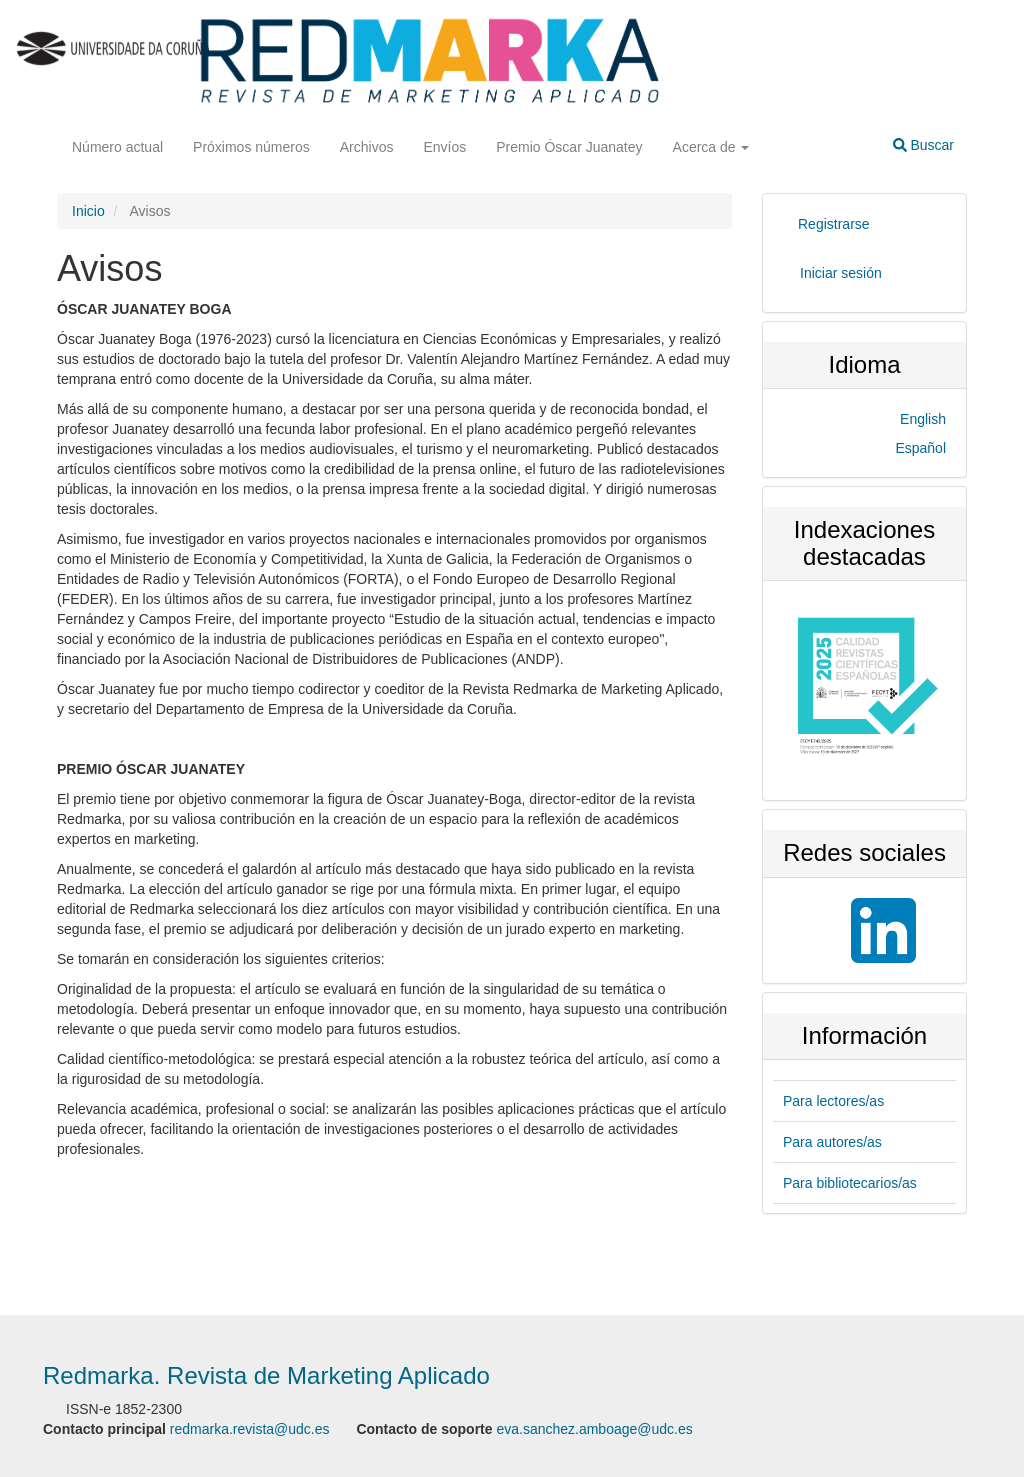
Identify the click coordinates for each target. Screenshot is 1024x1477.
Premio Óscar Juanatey (569, 147)
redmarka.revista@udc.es (250, 1429)
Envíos (444, 147)
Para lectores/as (833, 1101)
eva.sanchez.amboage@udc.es (594, 1429)
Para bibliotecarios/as (850, 1183)
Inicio (88, 211)
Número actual (117, 147)
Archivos (367, 147)
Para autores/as (832, 1142)
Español (920, 448)
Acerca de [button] (711, 147)
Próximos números (251, 147)
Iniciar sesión (841, 273)
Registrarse (834, 224)
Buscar (923, 145)
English (923, 419)
